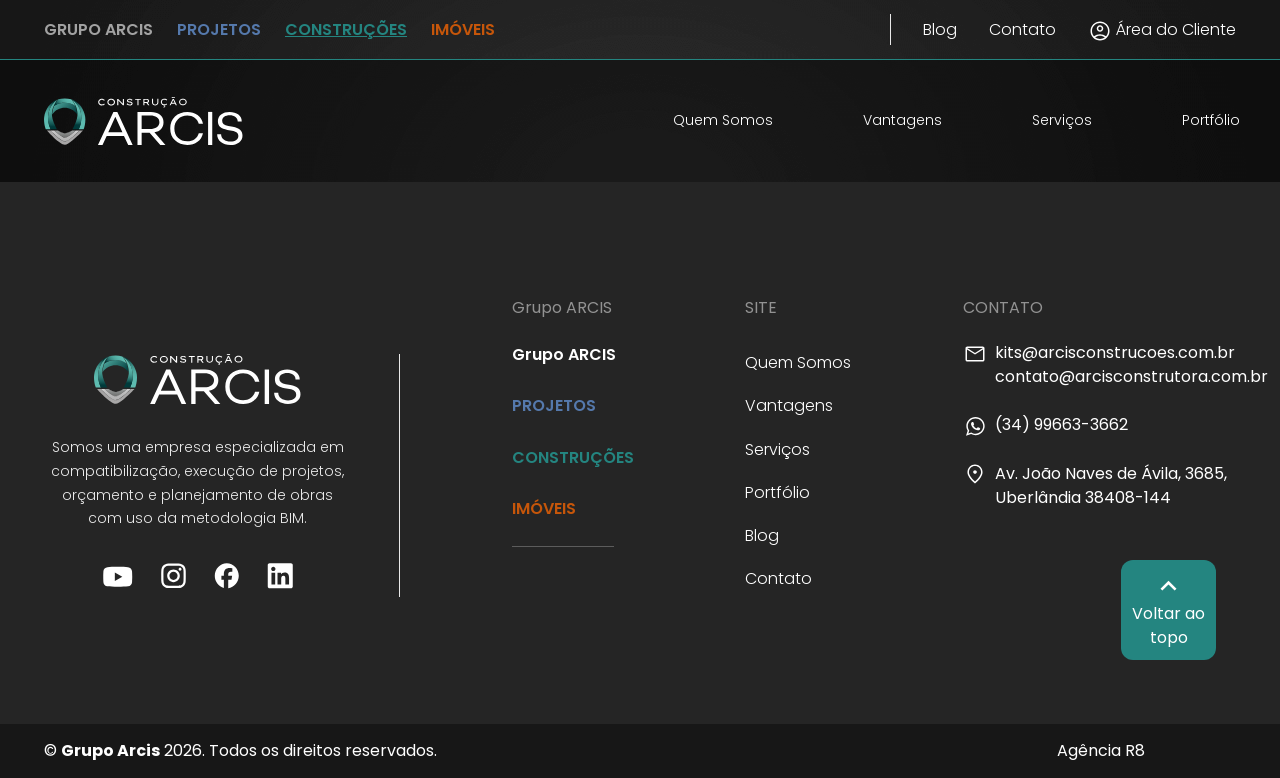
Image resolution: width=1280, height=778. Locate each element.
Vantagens (902, 120)
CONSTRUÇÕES (346, 29)
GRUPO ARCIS (98, 29)
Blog (940, 29)
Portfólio (1211, 120)
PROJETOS (219, 29)
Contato (1022, 29)
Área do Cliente (1162, 30)
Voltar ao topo (1168, 609)
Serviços (1062, 120)
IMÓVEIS (463, 29)
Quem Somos (723, 120)
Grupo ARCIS (564, 354)
